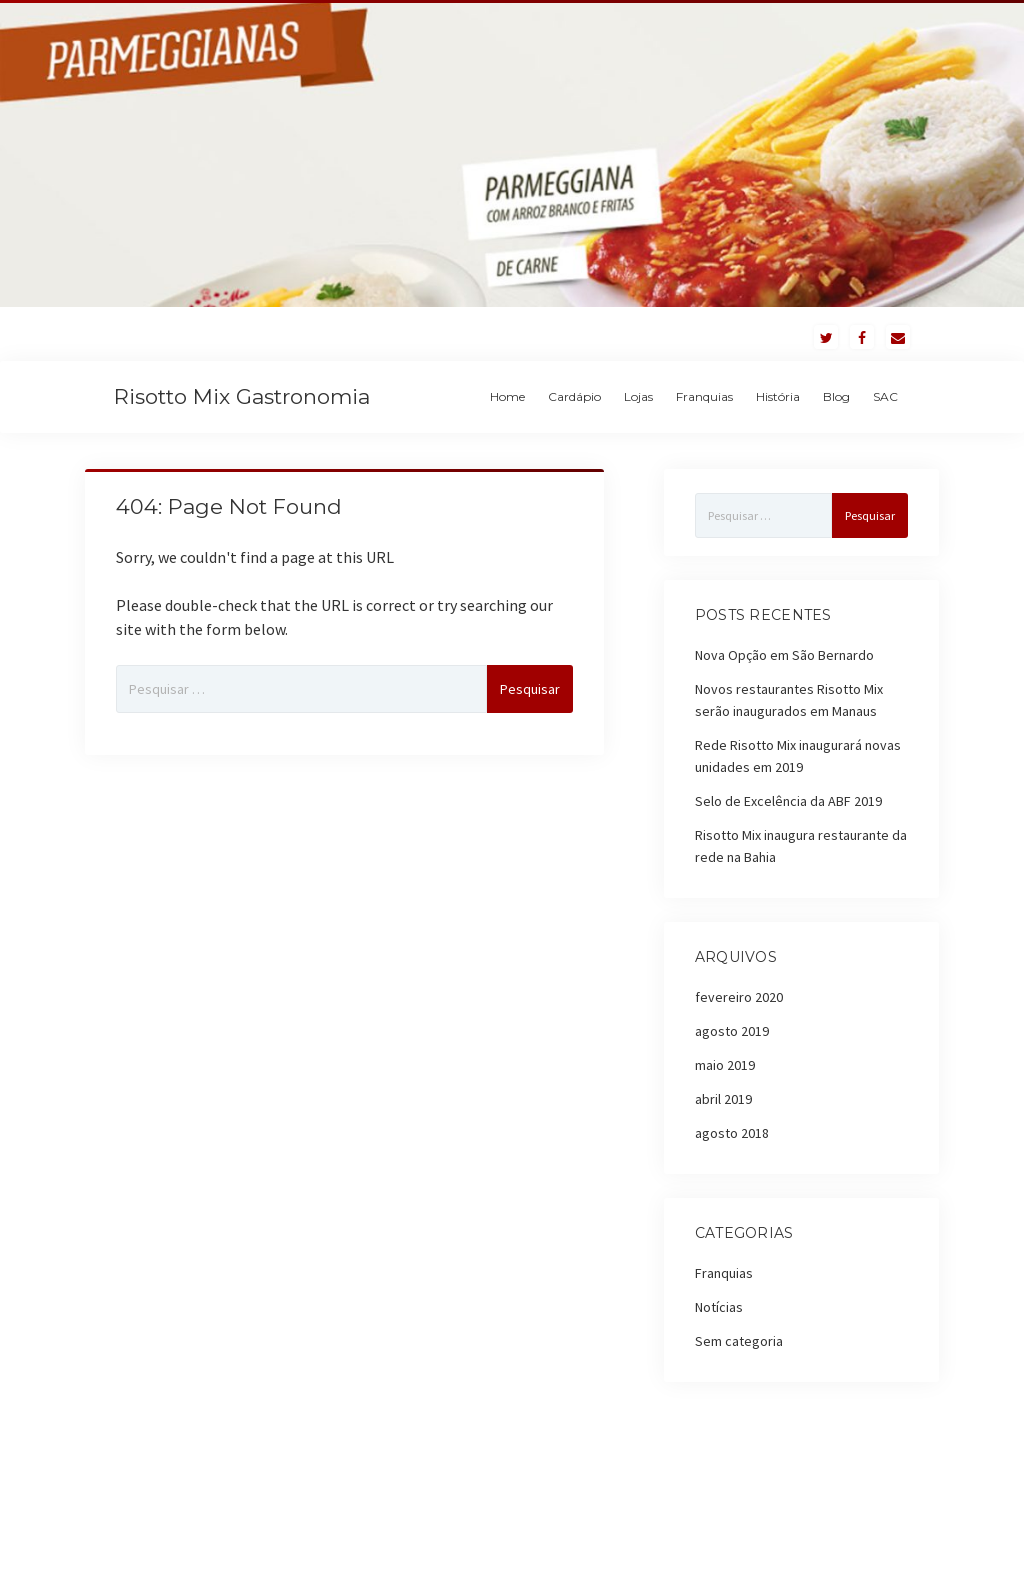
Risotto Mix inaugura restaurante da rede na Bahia (801, 846)
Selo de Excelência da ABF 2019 (788, 801)
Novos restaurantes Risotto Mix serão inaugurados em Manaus (789, 700)
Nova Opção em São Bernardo (784, 655)
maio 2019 (725, 1065)
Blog (836, 396)
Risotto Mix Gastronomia (242, 396)
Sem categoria (739, 1341)
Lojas (638, 396)
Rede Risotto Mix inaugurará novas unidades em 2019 (798, 756)
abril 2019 (723, 1099)
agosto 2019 (732, 1031)
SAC (885, 396)
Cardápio (574, 396)
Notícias (719, 1307)
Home (507, 396)
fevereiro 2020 (739, 997)
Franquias (704, 396)
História (778, 396)
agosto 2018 (732, 1133)
